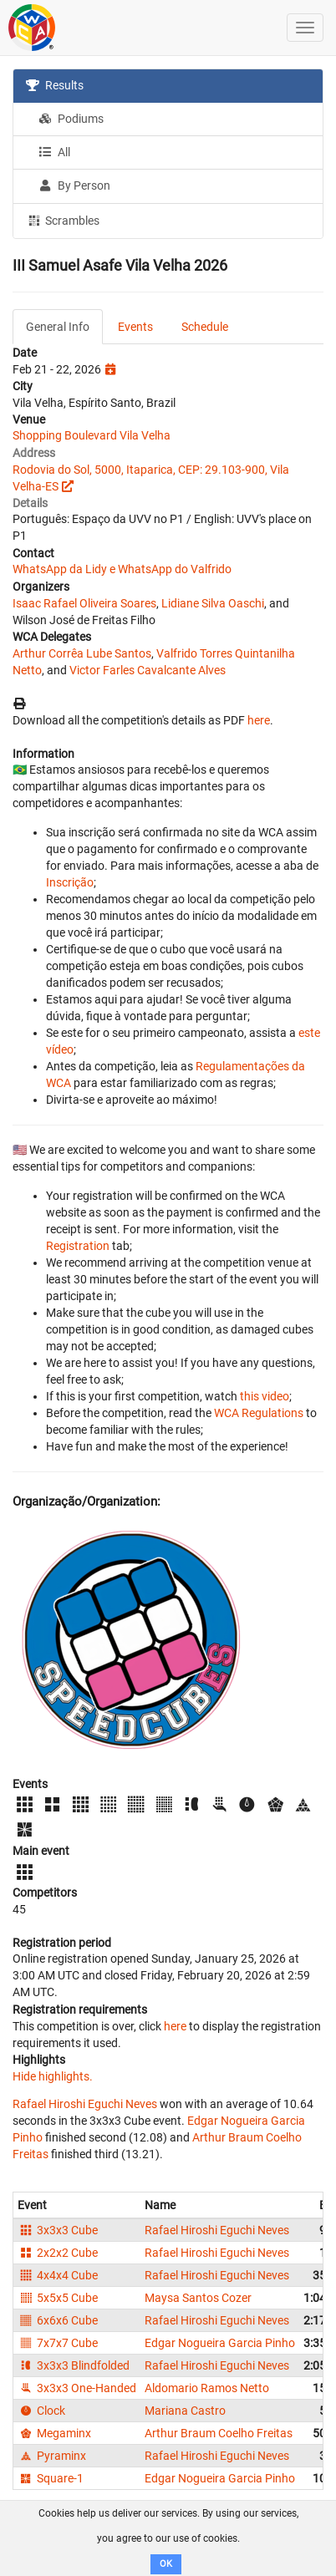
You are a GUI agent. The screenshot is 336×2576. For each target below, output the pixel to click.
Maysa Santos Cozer (198, 2297)
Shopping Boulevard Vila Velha (92, 435)
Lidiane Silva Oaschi (212, 603)
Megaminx (54, 2433)
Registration (77, 1245)
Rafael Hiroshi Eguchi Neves (85, 2104)
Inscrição (70, 882)
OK (166, 2563)
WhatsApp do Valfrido (175, 569)
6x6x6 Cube (58, 2320)
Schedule (204, 326)
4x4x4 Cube (58, 2275)
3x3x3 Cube (58, 2230)
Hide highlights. (53, 2076)
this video (264, 1396)
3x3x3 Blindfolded (74, 2365)
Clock (41, 2410)
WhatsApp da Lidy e (64, 569)
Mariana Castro (185, 2410)
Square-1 (51, 2478)
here (258, 720)
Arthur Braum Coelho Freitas (219, 2433)
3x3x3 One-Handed (77, 2388)
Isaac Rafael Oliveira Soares (84, 603)
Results (55, 85)
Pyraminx (52, 2455)
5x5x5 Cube (58, 2297)
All (54, 152)
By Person (74, 185)
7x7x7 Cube (58, 2343)
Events (135, 326)
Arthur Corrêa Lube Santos (82, 653)
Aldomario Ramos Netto (207, 2388)
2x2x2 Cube (58, 2252)
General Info (57, 326)
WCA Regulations (258, 1413)
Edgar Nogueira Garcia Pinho (220, 2343)
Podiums (71, 118)
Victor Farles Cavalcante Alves (147, 670)
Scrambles (62, 219)
